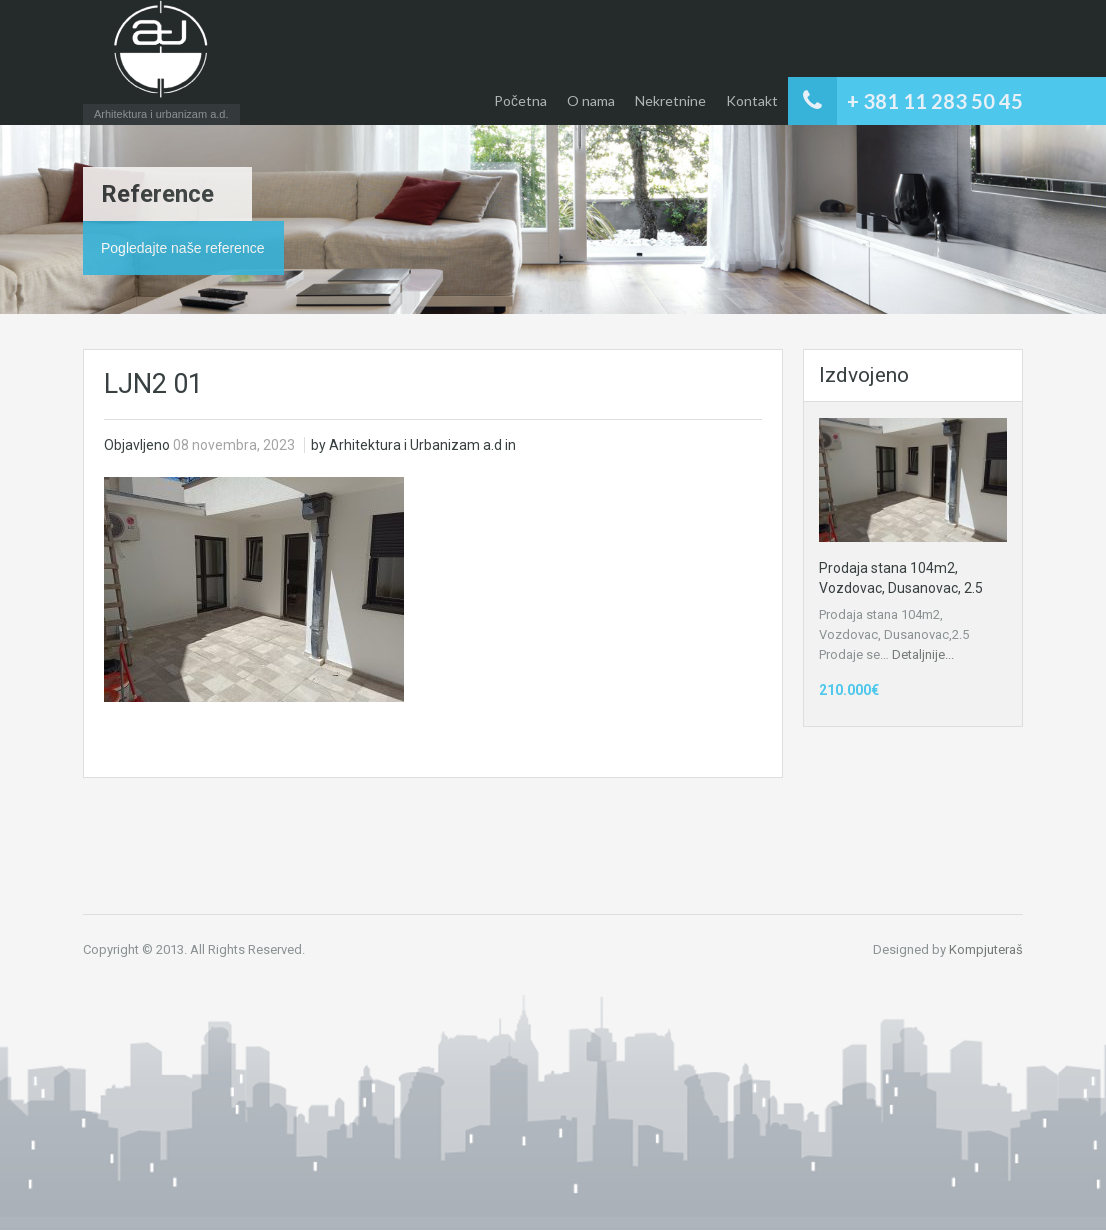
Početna (520, 100)
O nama (591, 100)
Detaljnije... (923, 654)
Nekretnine (670, 100)
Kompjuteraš (986, 949)
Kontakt (752, 100)
